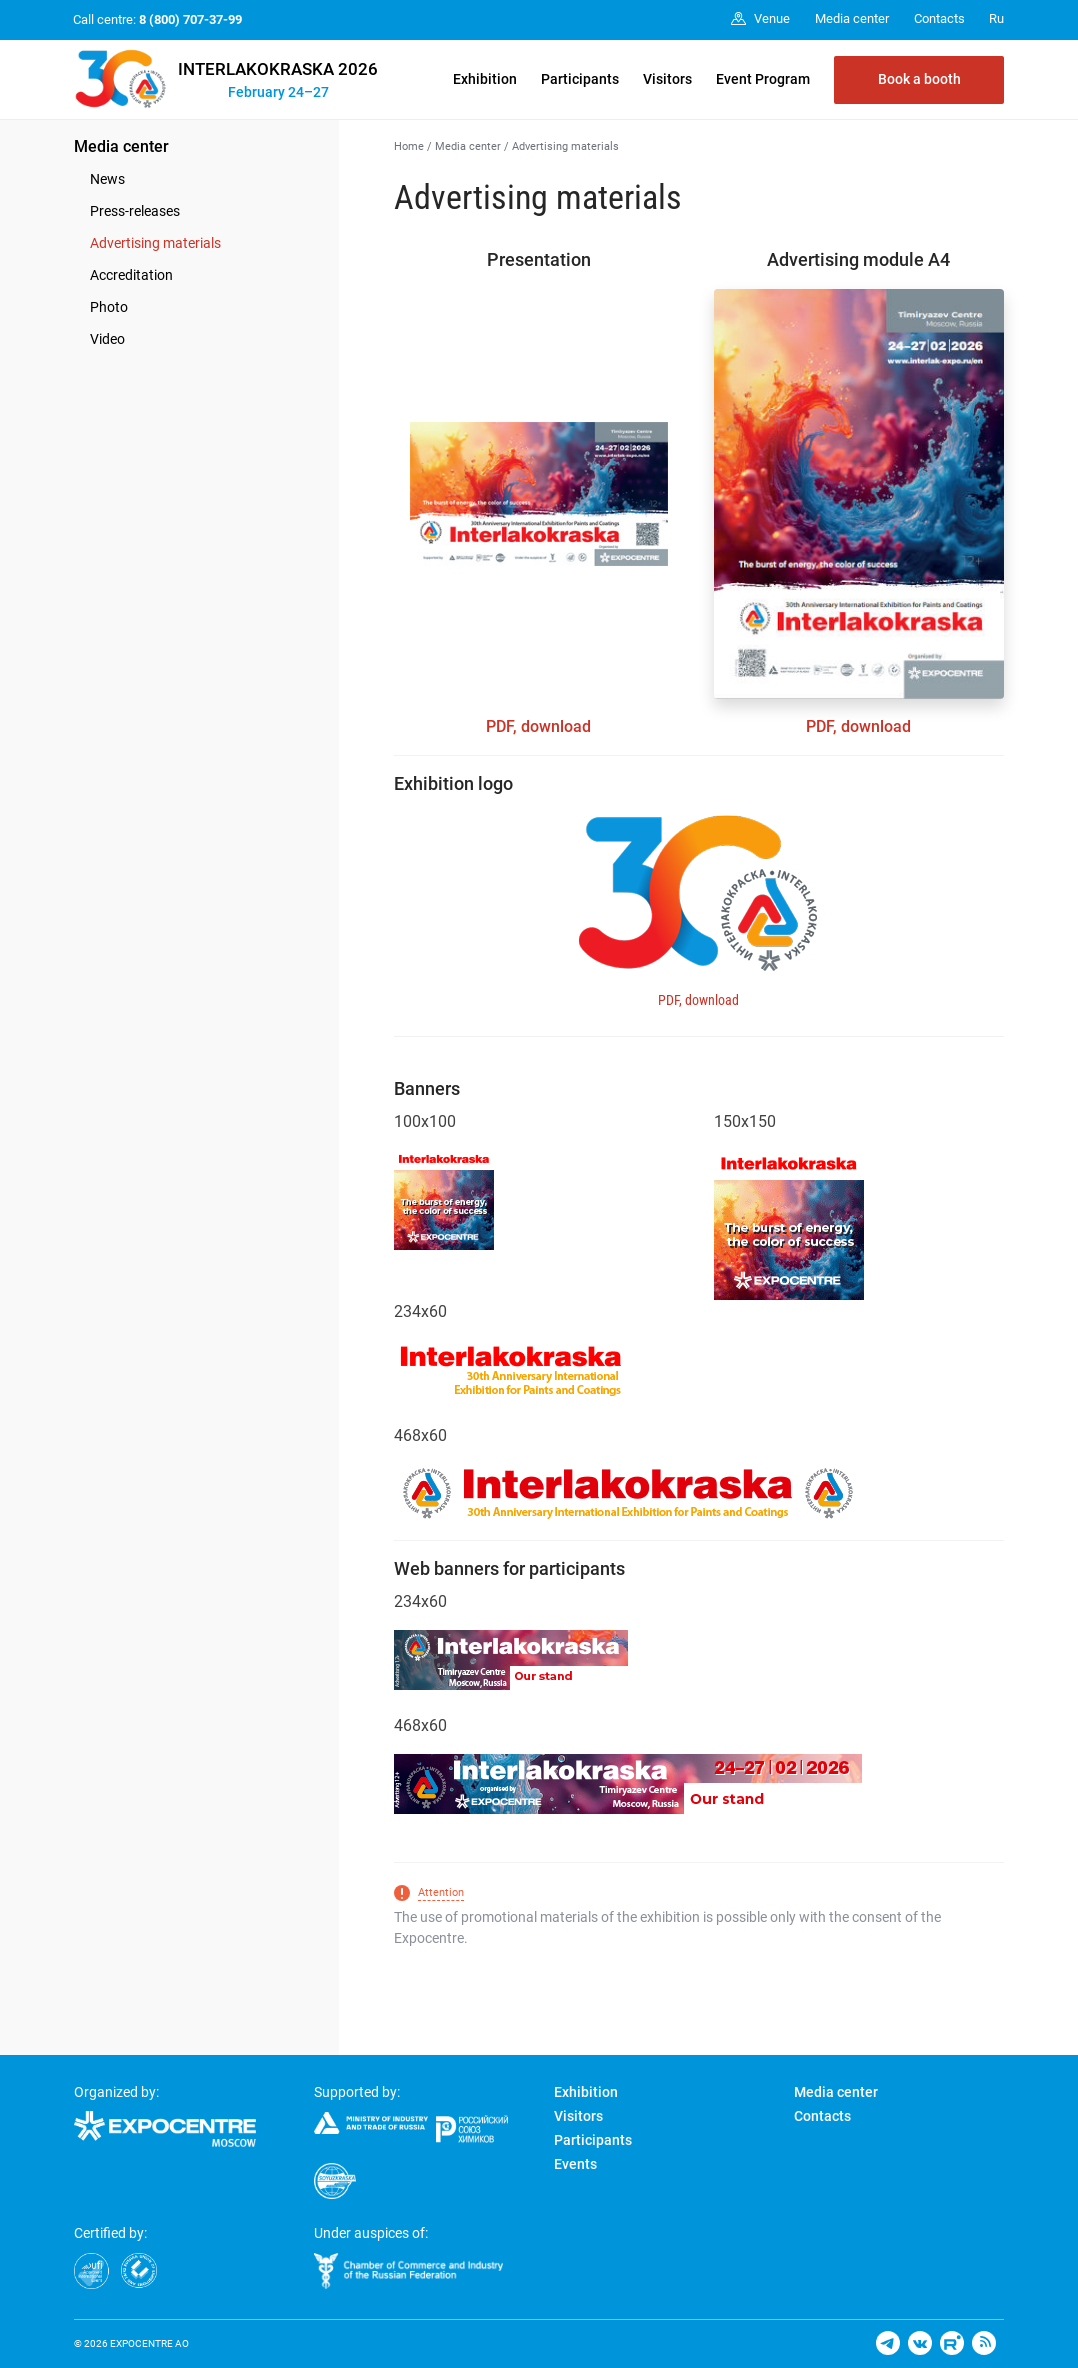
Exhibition (485, 79)
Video (107, 339)
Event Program (763, 79)
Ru (996, 18)
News (107, 179)
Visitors (667, 79)
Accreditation (131, 275)
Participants (580, 79)
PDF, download (538, 726)
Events (575, 2164)
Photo (109, 307)
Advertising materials (155, 243)
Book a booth (919, 79)
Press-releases (135, 211)
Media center (121, 146)
